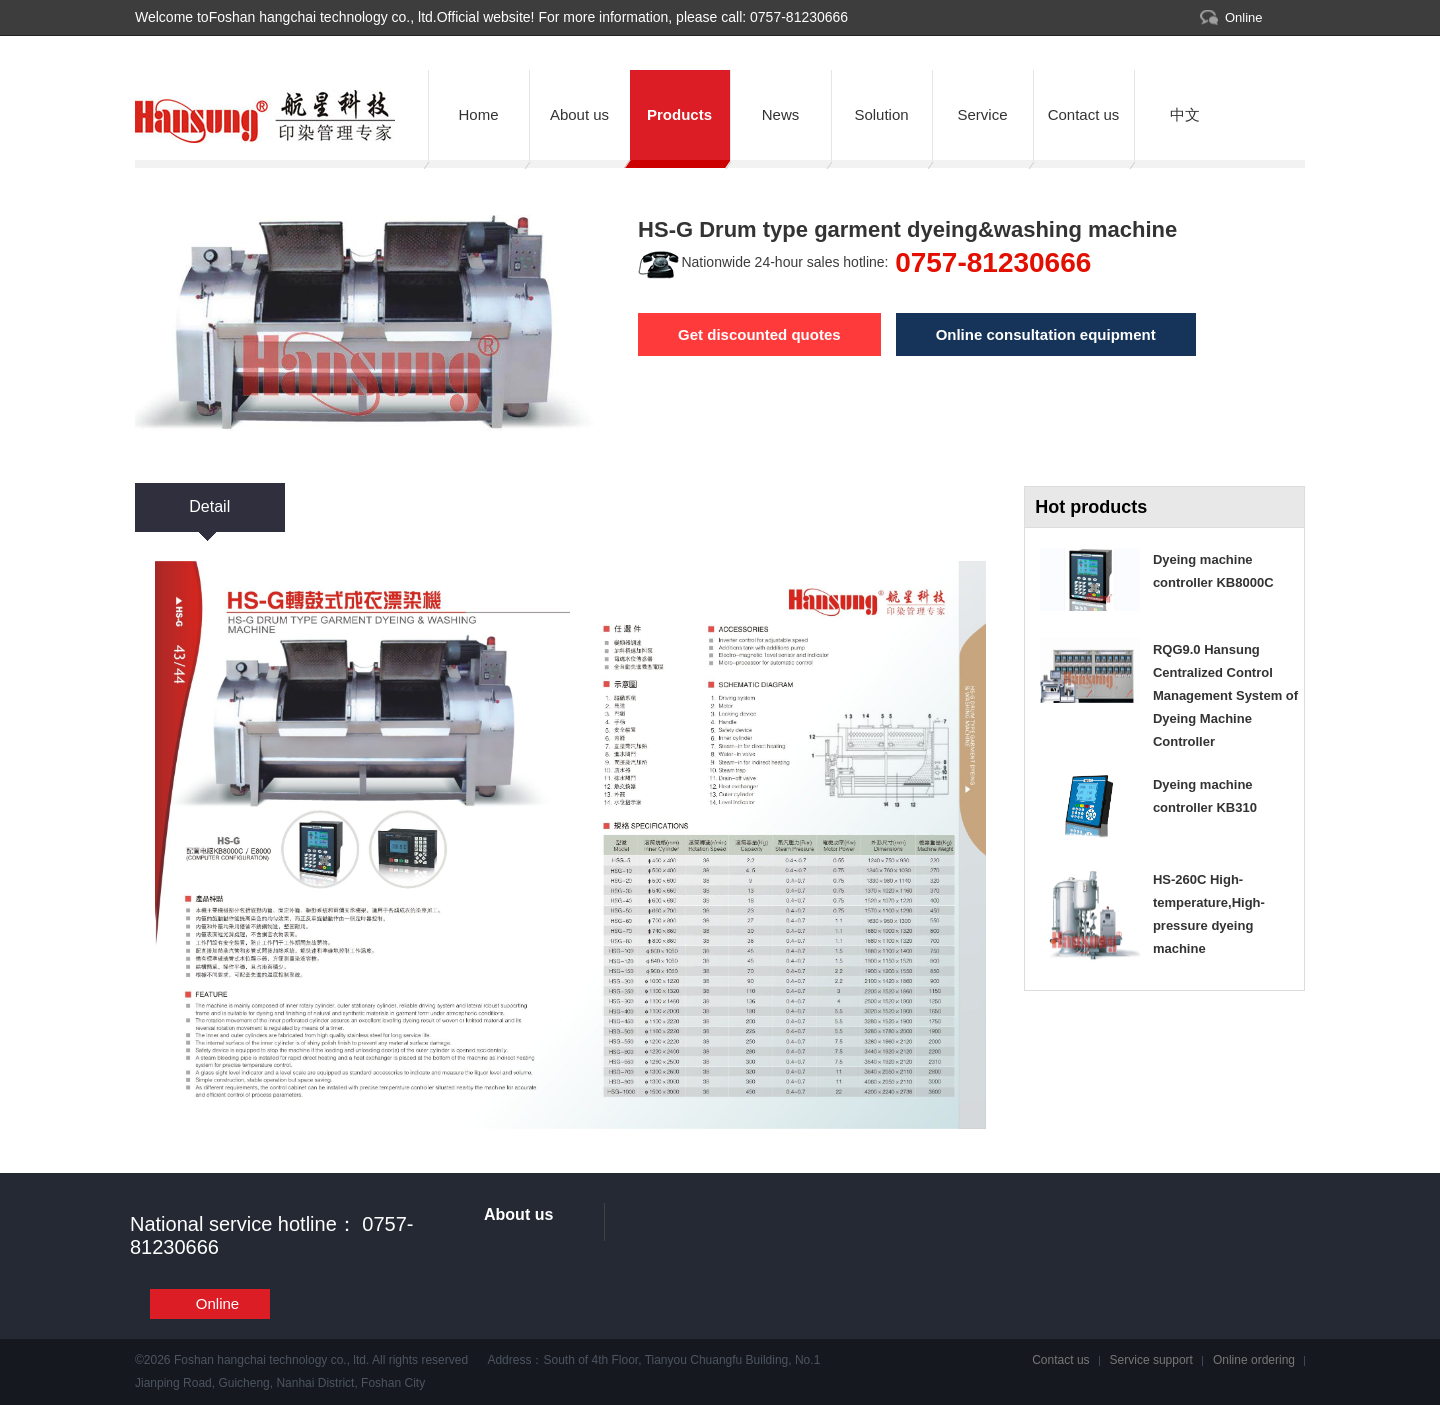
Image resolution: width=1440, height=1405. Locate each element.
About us (579, 114)
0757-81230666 (797, 17)
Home (478, 114)
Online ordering (1254, 1360)
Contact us (1084, 114)
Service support (1151, 1360)
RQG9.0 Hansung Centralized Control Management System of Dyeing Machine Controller (1225, 695)
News (781, 114)
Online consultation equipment (1046, 334)
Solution (881, 114)
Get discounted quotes (759, 334)
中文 (1185, 114)
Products (679, 114)
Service (982, 114)
